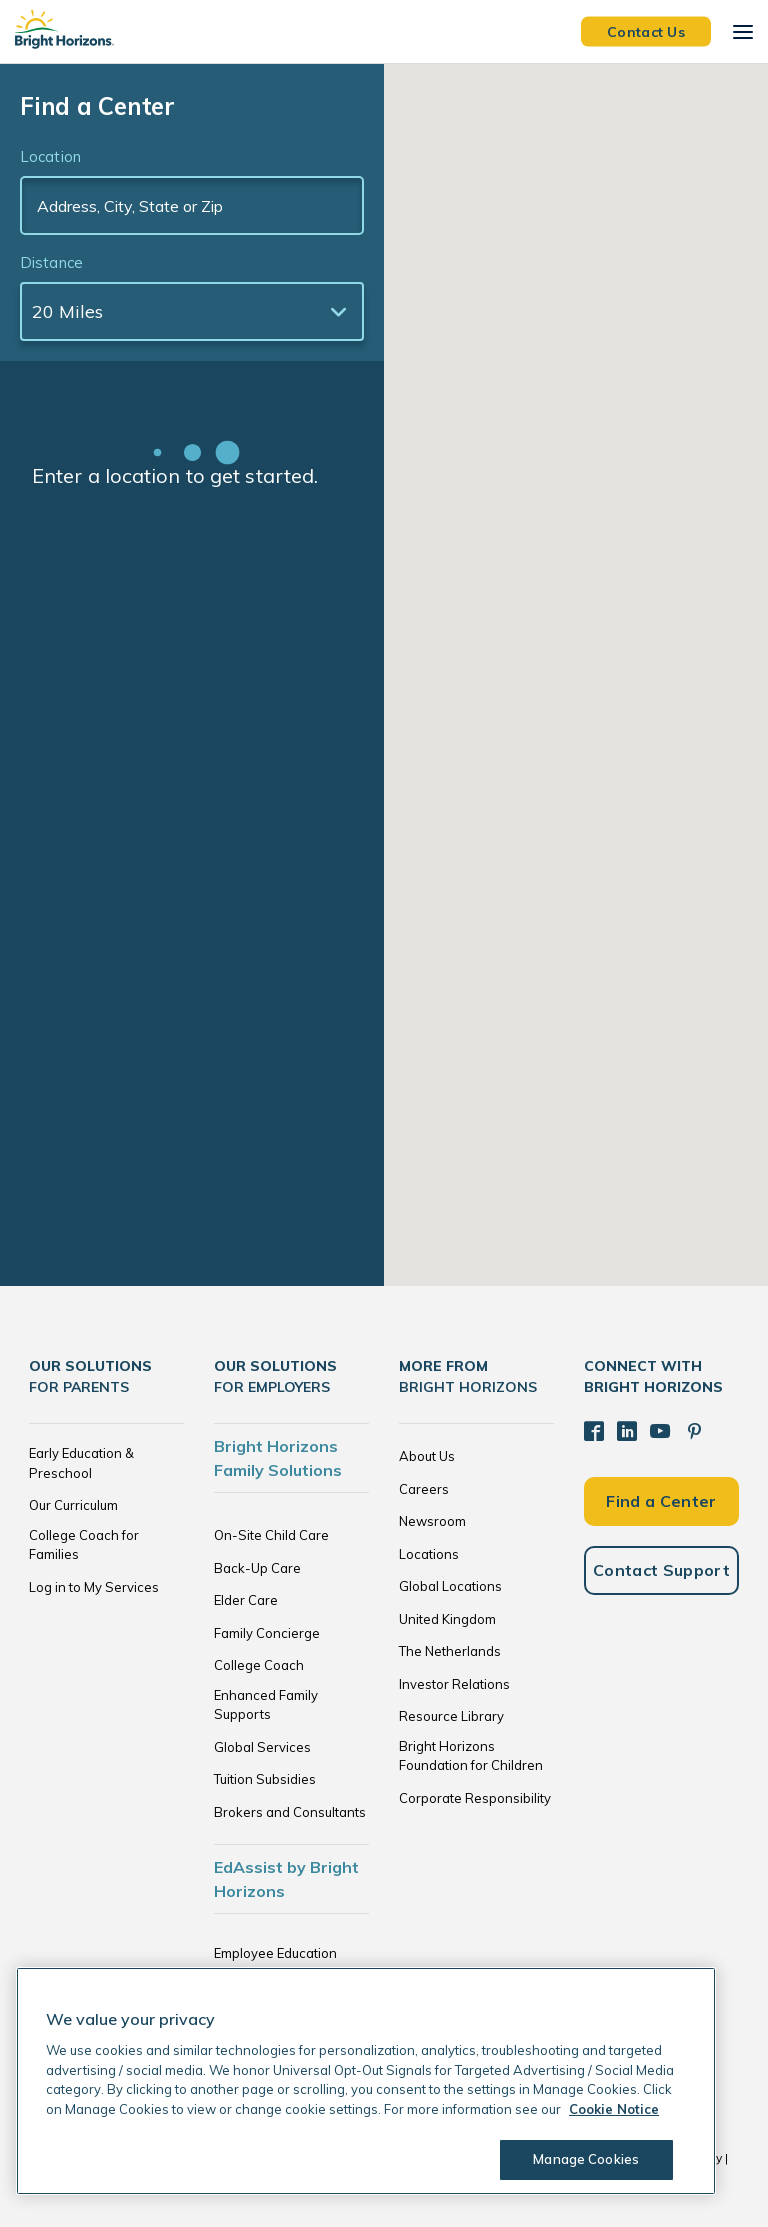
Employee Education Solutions (275, 1963)
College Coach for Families (84, 1545)
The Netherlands (450, 1651)
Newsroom (432, 1521)
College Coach (259, 1665)
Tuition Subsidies (265, 1779)
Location (50, 156)
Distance (51, 262)
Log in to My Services (94, 1587)
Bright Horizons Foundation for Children (471, 1756)
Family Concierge (267, 1633)
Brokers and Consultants (290, 1812)
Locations (429, 1554)
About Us (427, 1456)
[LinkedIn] (627, 1431)
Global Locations (450, 1586)
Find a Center (661, 1500)
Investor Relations (454, 1684)
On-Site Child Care (271, 1535)
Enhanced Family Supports (266, 1705)
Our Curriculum (73, 1505)
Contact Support (661, 1570)
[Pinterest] (694, 1431)
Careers (424, 1489)
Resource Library (451, 1716)
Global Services (262, 1747)
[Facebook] (594, 1431)
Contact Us (646, 31)
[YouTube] (660, 1431)
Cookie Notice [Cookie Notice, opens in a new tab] (614, 2109)
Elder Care (246, 1600)
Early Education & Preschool (81, 1463)
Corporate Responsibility (475, 1798)
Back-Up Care (257, 1568)
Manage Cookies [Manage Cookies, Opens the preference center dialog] (586, 2159)
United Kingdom (447, 1619)
